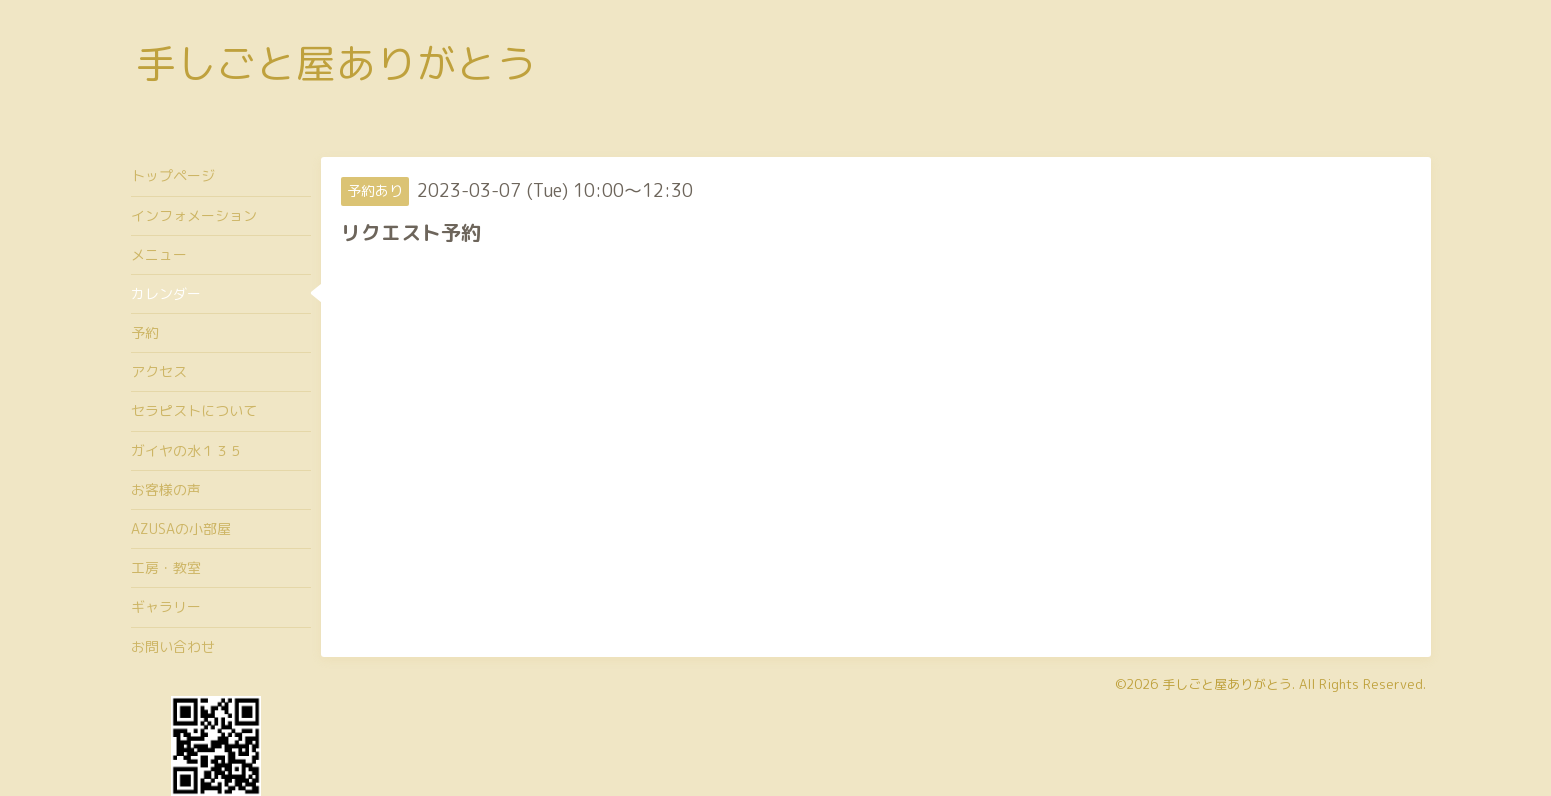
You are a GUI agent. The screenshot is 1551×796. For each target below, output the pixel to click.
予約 (145, 332)
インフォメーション (194, 215)
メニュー (159, 254)
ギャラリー (166, 606)
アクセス (159, 371)
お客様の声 (166, 489)
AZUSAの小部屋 (181, 528)
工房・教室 (166, 567)
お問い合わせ (173, 646)
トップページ (173, 175)
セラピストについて (194, 410)
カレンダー (166, 293)
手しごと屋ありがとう (336, 63)
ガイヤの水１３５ (187, 450)
